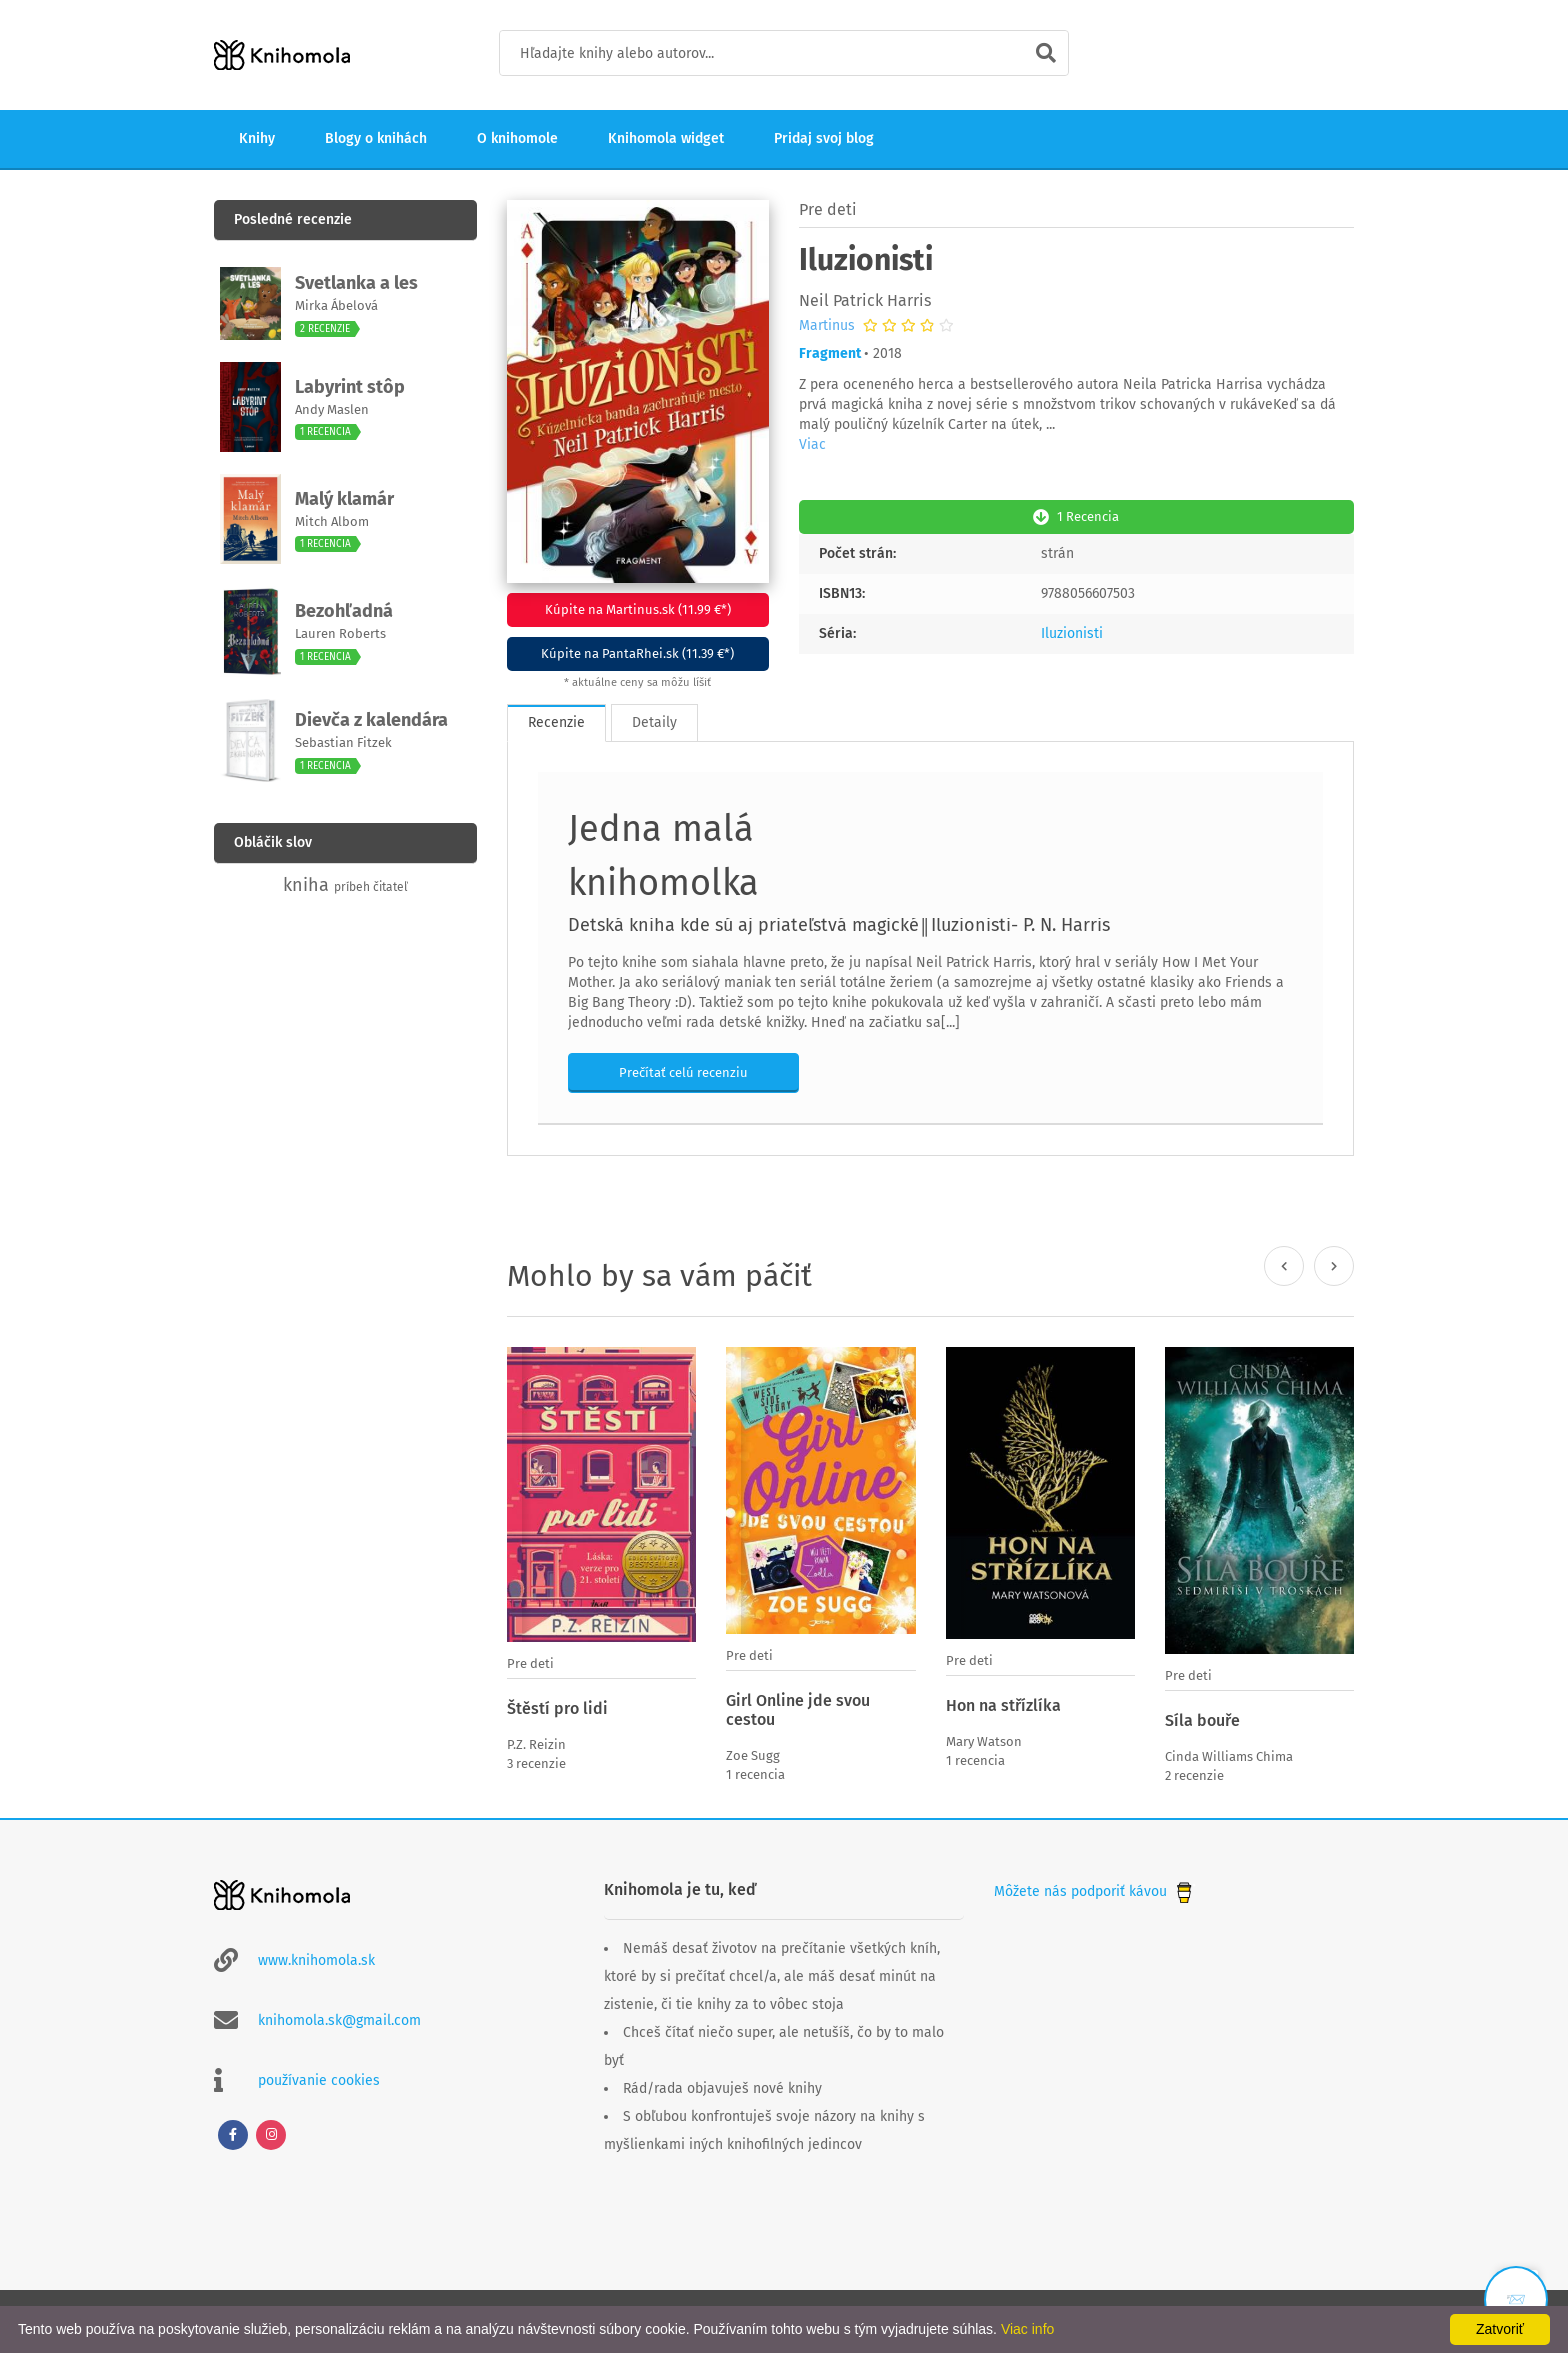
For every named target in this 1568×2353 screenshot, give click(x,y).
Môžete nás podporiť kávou (1095, 1891)
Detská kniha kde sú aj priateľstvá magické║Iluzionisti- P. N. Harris (839, 925)
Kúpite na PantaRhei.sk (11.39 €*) (637, 653)
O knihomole (517, 138)
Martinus (827, 326)
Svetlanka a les (356, 283)
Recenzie (556, 722)
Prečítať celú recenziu (683, 1072)
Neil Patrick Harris (865, 300)
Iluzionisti (1072, 633)
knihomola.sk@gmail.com (339, 2020)
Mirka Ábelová (336, 305)
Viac (812, 444)
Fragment (830, 353)
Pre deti (828, 209)
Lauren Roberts (340, 633)
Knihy (257, 138)
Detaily (654, 722)
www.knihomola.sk (316, 1960)
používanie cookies (319, 2080)
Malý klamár (344, 499)
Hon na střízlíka (1003, 1705)
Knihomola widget (666, 138)
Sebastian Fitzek (343, 742)
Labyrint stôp (350, 387)
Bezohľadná (344, 611)
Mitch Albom (332, 521)
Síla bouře (1202, 1720)
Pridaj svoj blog (824, 138)
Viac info (1027, 2329)
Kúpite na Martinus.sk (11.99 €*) (638, 609)
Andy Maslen (332, 409)
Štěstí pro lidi (557, 1708)
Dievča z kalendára (371, 720)
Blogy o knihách (376, 138)
